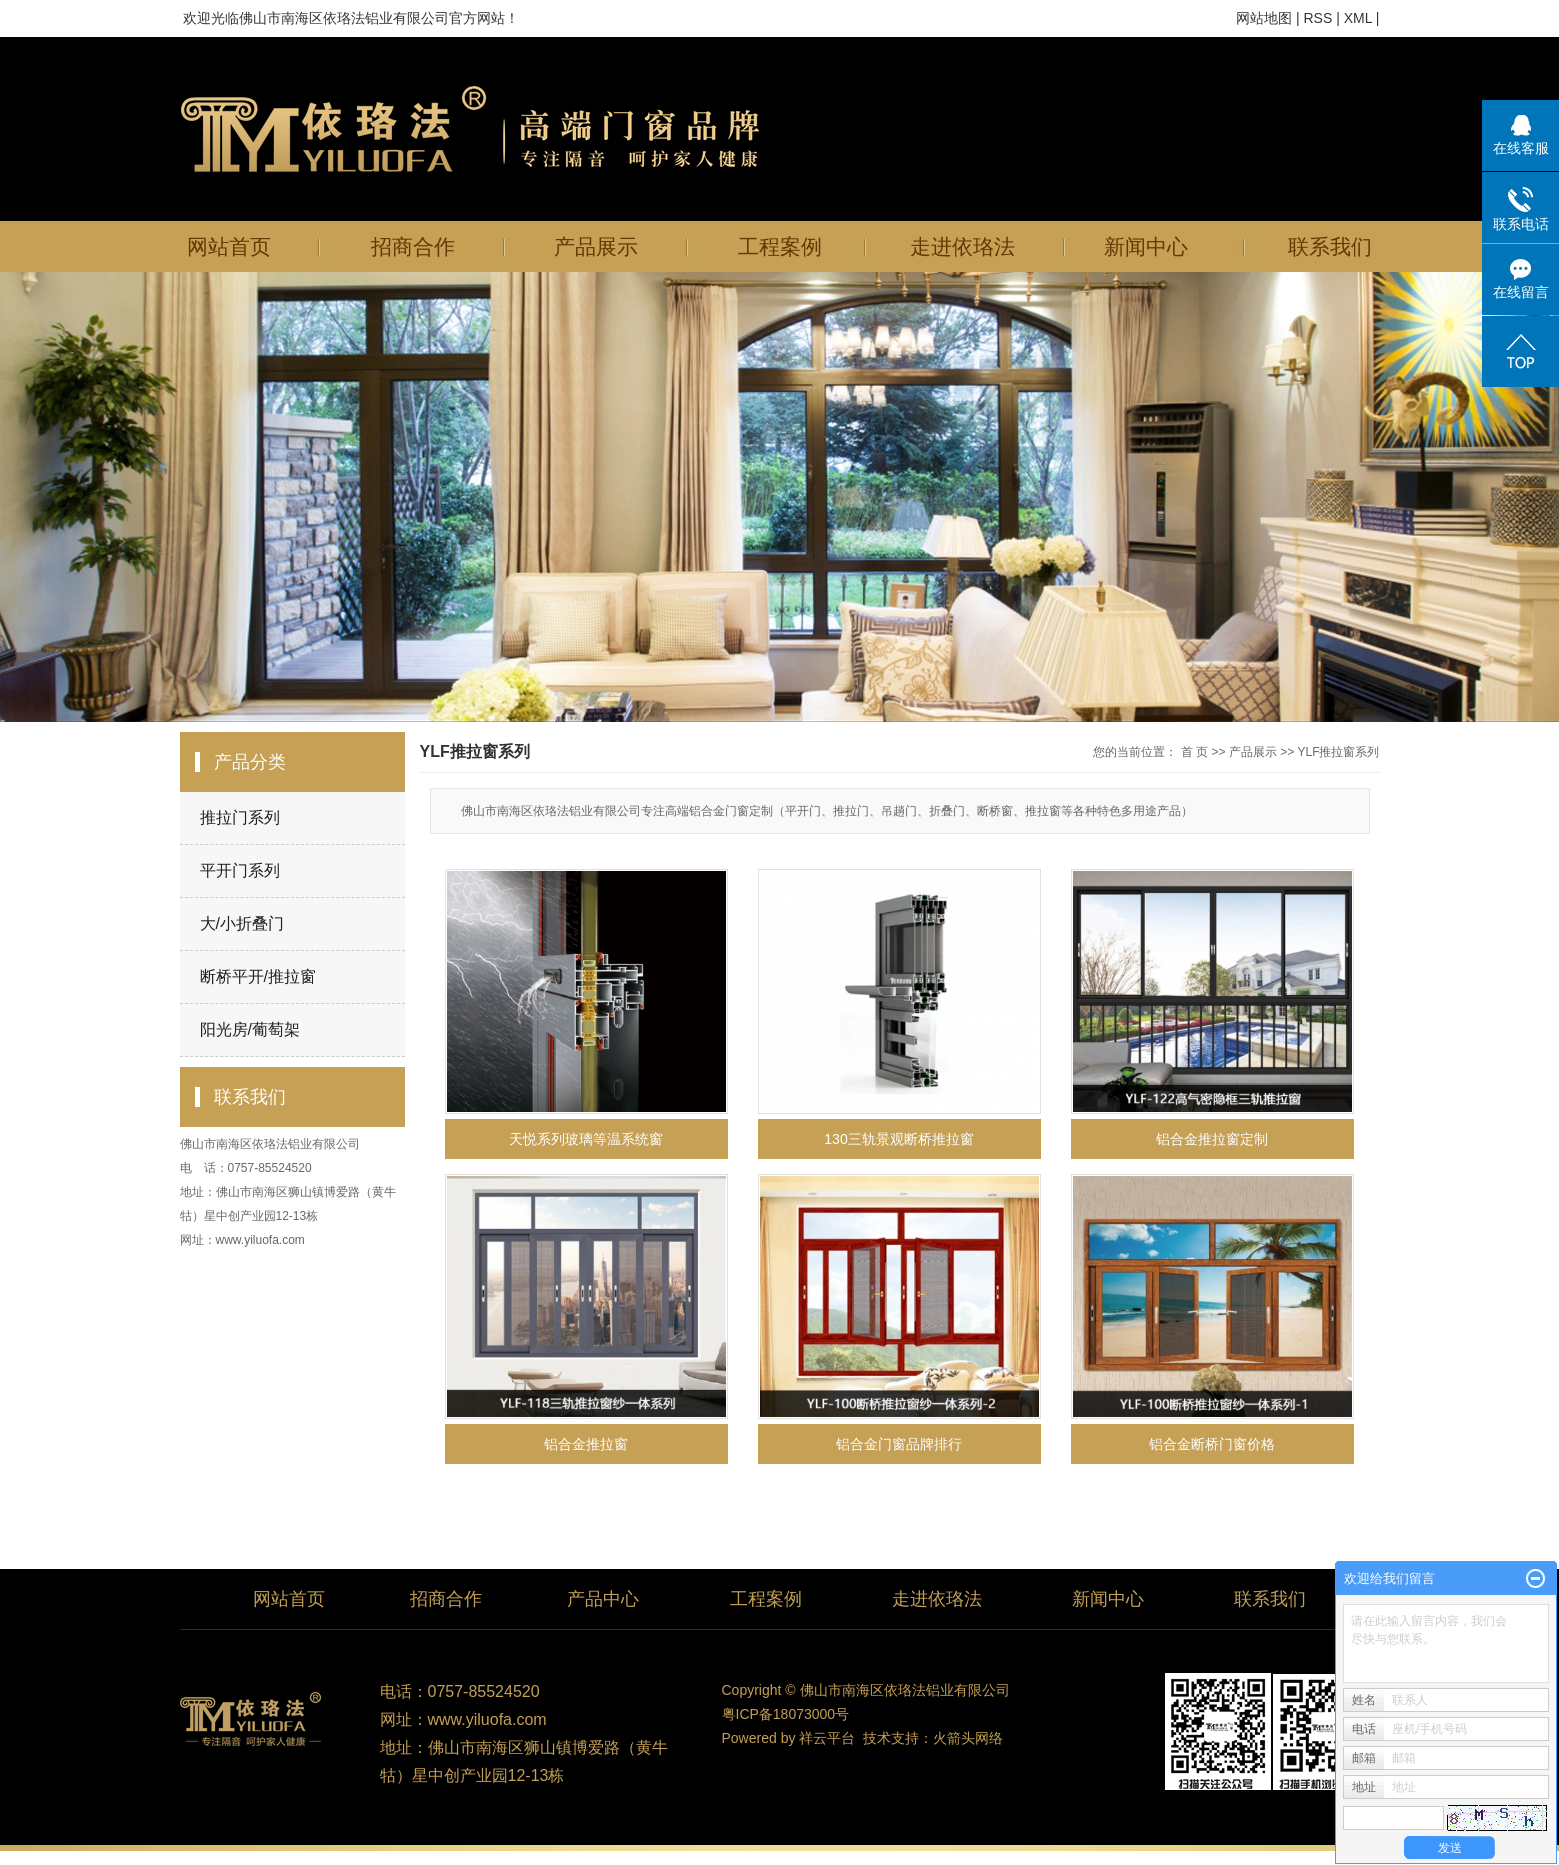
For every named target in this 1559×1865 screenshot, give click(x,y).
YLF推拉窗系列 (1338, 752)
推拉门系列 (240, 817)
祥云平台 (827, 1738)
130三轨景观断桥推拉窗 (898, 1139)
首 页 (1194, 752)
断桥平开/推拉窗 (258, 976)
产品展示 (596, 246)
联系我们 (1330, 246)
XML (1358, 18)
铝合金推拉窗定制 (1212, 1139)
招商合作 (413, 246)
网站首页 (229, 246)
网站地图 (1264, 18)
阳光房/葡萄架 (250, 1029)
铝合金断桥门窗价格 (1212, 1444)
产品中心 (603, 1599)
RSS (1317, 18)
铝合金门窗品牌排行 (899, 1444)
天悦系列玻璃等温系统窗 (586, 1139)
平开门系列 (240, 870)
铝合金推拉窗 (586, 1444)
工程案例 (780, 246)
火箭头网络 (968, 1738)
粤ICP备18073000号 (786, 1714)
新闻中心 (1146, 246)
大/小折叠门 (242, 923)
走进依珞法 (962, 246)
